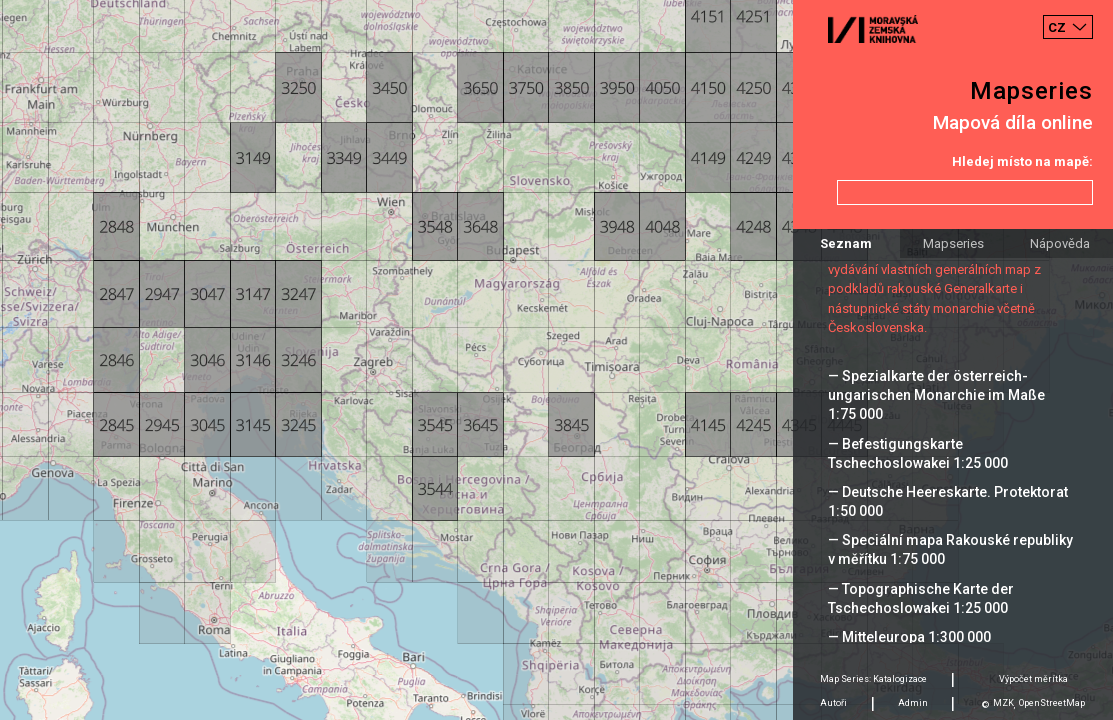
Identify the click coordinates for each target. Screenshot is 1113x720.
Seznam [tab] (846, 243)
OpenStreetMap (1052, 703)
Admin (913, 703)
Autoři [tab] (833, 703)
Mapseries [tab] (953, 243)
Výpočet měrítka (1033, 679)
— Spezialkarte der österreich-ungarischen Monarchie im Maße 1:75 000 (936, 395)
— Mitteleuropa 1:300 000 (909, 637)
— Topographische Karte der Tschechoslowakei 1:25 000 (921, 598)
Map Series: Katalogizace (873, 679)
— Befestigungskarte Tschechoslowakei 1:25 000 (918, 453)
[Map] (556, 360)
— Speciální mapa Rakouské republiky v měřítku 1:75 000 (950, 549)
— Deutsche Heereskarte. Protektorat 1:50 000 (948, 501)
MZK (1003, 703)
